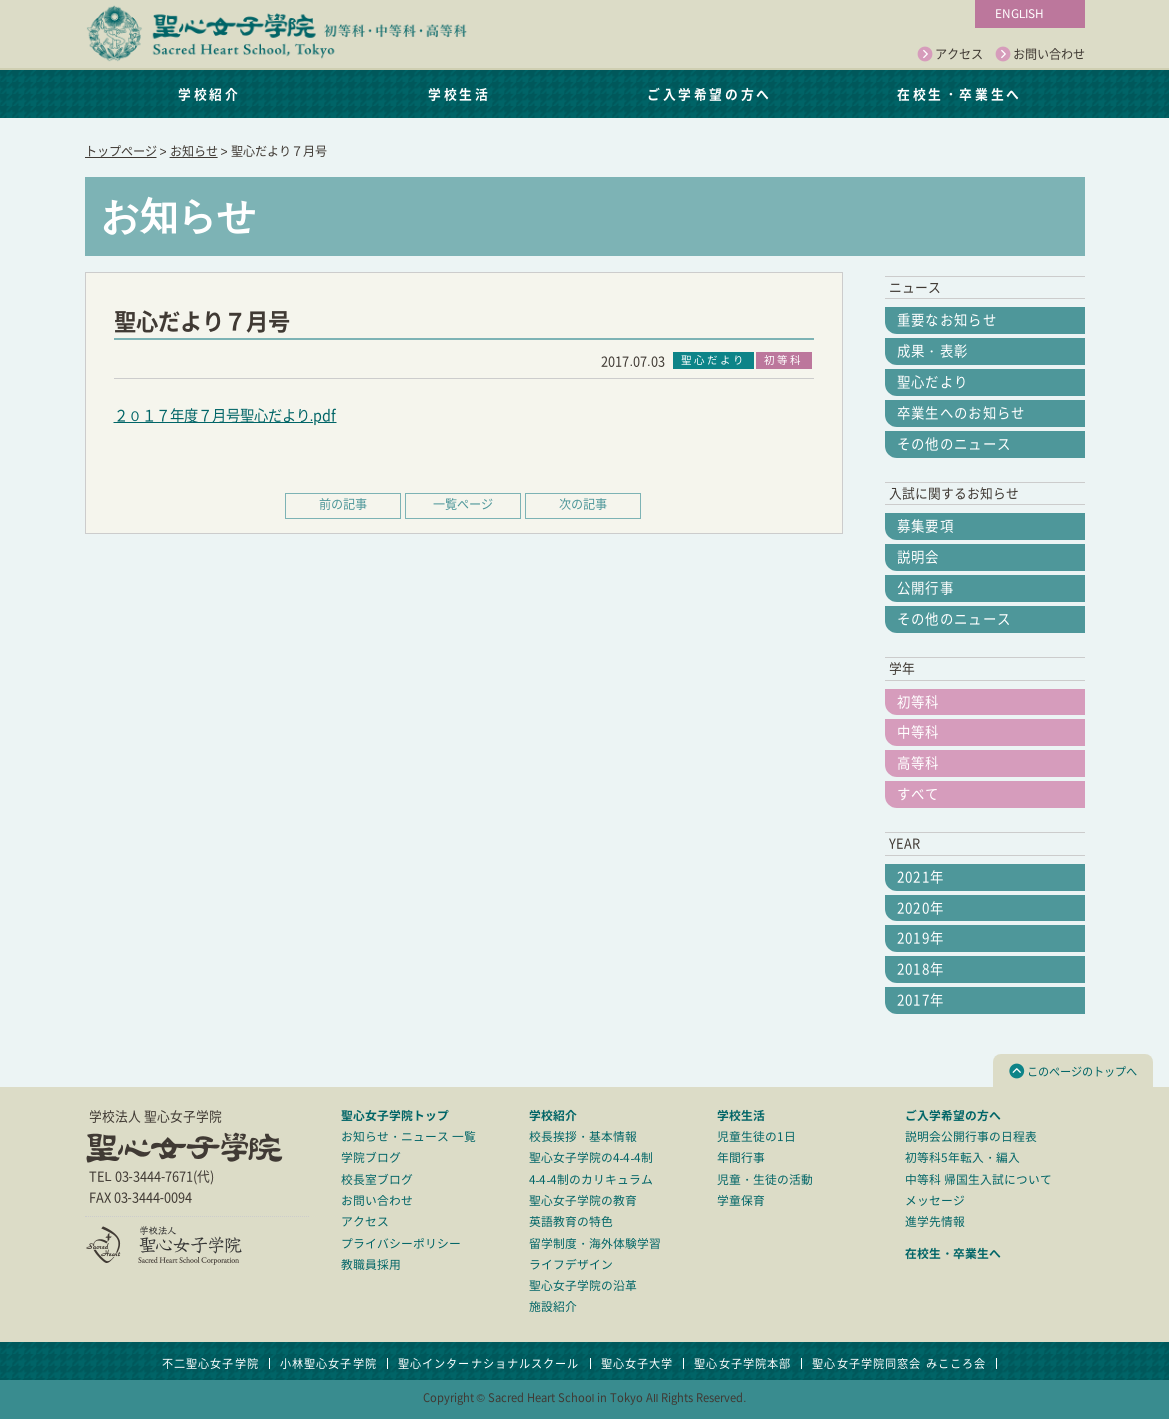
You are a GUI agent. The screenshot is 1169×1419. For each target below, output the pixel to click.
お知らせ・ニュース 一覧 (408, 1136)
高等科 (918, 763)
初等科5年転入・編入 (962, 1157)
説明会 (918, 557)
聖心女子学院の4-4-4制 (591, 1157)
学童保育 (741, 1200)
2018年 (921, 969)
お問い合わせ (1040, 55)
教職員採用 (371, 1264)
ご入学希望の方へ (709, 93)
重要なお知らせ (947, 320)
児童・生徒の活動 (765, 1179)
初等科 (918, 702)
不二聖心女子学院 (210, 1363)
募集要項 (925, 526)
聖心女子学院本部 (742, 1363)
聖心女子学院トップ (395, 1115)
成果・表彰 (933, 351)
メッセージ (935, 1200)
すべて (918, 794)
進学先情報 (935, 1221)
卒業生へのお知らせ (961, 413)
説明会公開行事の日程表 (971, 1136)
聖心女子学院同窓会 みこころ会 (899, 1363)
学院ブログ (371, 1157)
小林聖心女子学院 (328, 1363)
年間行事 (741, 1157)
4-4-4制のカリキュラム (591, 1179)
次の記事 (583, 504)
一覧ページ (463, 504)
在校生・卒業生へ (959, 93)
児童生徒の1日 (756, 1136)
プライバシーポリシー (401, 1243)
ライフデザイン (571, 1264)
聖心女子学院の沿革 (583, 1285)
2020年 (921, 908)
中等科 (918, 732)
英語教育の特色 (571, 1221)
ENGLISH (1020, 13)
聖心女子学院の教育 (583, 1200)
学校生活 (459, 93)
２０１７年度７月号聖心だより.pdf (225, 415)
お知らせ (194, 151)
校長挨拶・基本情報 (583, 1136)
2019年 (921, 938)
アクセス (950, 55)
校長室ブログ (377, 1179)
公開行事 (925, 588)
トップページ (121, 151)
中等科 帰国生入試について (978, 1179)
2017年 (921, 1000)
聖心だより (933, 382)
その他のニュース (954, 444)
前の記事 (343, 504)
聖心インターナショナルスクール (489, 1363)
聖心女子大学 (637, 1363)
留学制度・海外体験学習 (595, 1243)
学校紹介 (209, 93)
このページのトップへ (1073, 1071)
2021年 (921, 877)
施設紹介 (553, 1306)
